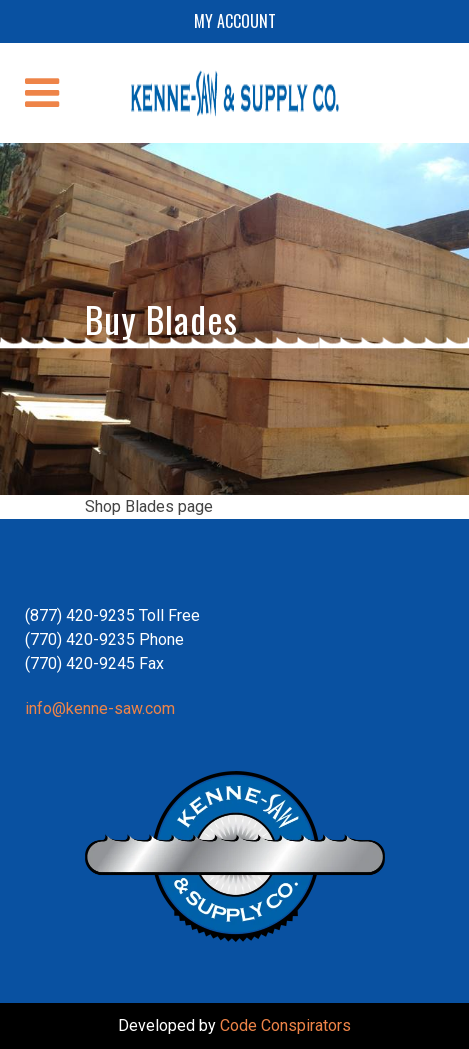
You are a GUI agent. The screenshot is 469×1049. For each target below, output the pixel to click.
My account (235, 21)
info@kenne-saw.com (100, 708)
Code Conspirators (285, 1025)
